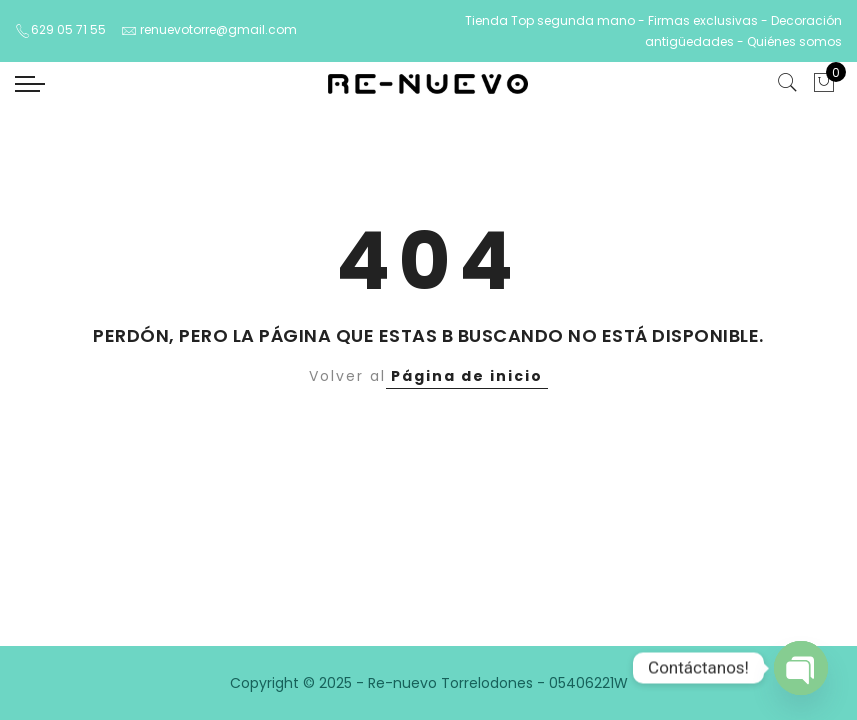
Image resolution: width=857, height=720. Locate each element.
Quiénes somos (794, 41)
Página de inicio (467, 376)
